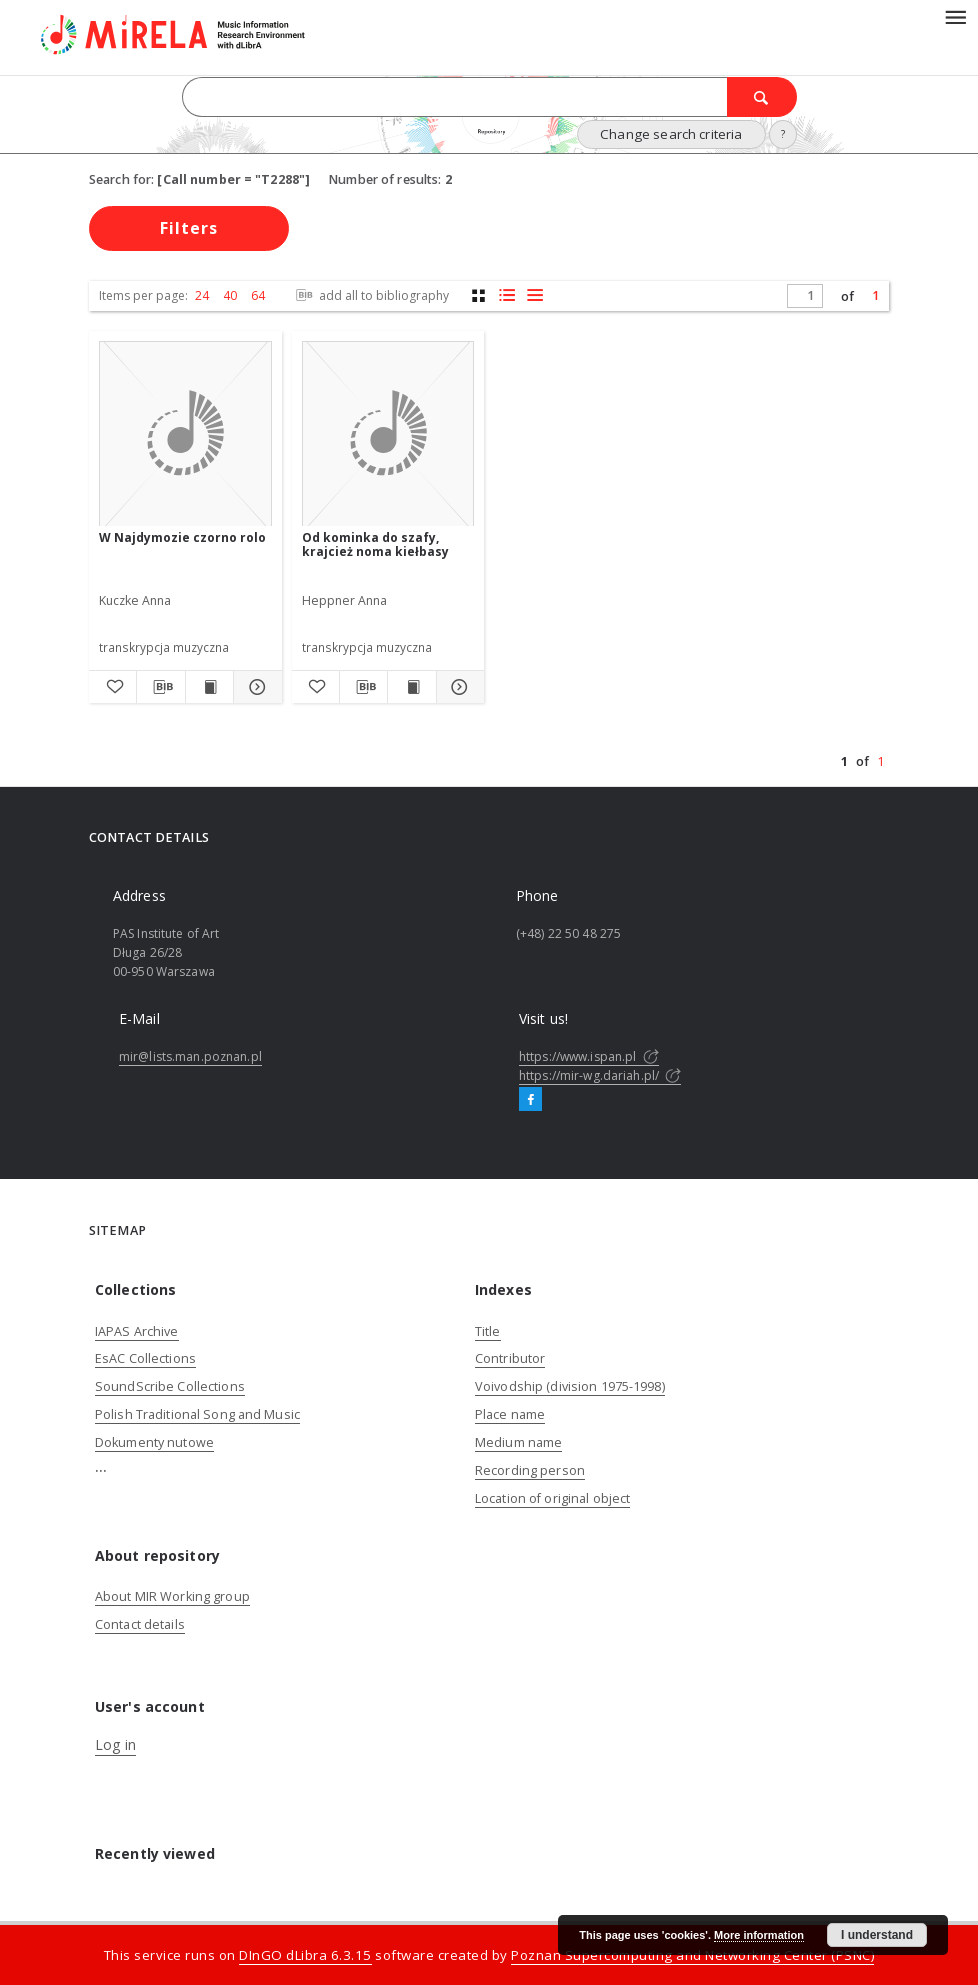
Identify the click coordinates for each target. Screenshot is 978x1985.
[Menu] (955, 16)
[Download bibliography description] (160, 687)
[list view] (534, 295)
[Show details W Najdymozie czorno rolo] (254, 687)
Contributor (510, 1358)
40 (230, 295)
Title (488, 1331)
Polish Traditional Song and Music (197, 1414)
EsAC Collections (145, 1358)
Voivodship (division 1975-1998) (570, 1386)
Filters (189, 228)
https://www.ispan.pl (589, 1056)
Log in (115, 1744)
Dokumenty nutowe (154, 1442)
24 (202, 295)
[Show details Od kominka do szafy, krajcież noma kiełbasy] (457, 687)
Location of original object (552, 1498)
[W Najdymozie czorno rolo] (185, 434)
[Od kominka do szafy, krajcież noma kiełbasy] (388, 434)
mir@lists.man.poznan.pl (190, 1056)
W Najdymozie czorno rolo (182, 537)
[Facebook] (530, 1100)
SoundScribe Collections (170, 1386)
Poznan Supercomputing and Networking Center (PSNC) (692, 1955)
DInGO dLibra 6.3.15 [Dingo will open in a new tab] (305, 1955)
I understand (877, 1935)
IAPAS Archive (137, 1331)
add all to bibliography (370, 295)
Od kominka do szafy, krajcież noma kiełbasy (375, 544)
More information (759, 1935)
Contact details (140, 1624)
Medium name (518, 1442)
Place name (510, 1414)
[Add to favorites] (112, 687)
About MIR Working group (172, 1596)
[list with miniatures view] (506, 295)
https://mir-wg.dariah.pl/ (600, 1075)
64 (258, 295)
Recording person (530, 1470)
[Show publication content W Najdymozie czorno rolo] (209, 687)
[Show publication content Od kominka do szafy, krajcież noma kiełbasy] (411, 687)
